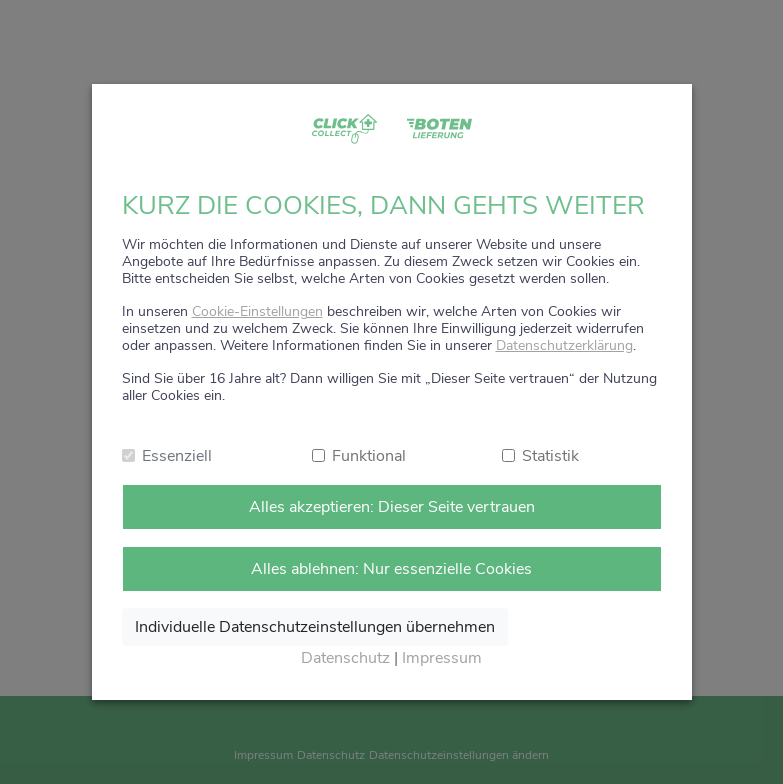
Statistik (550, 456)
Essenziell (177, 456)
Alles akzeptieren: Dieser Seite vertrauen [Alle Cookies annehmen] (392, 507)
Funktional (369, 456)
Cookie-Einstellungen (257, 311)
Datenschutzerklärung (564, 345)
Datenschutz (345, 658)
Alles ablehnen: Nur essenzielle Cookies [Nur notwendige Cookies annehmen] (391, 569)
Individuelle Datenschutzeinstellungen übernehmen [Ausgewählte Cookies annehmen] (315, 627)
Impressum (442, 658)
